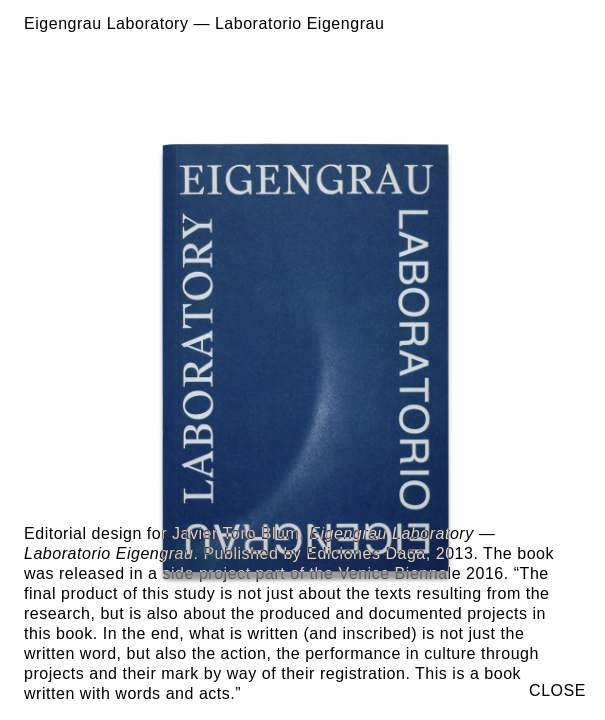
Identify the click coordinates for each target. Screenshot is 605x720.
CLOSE (557, 691)
